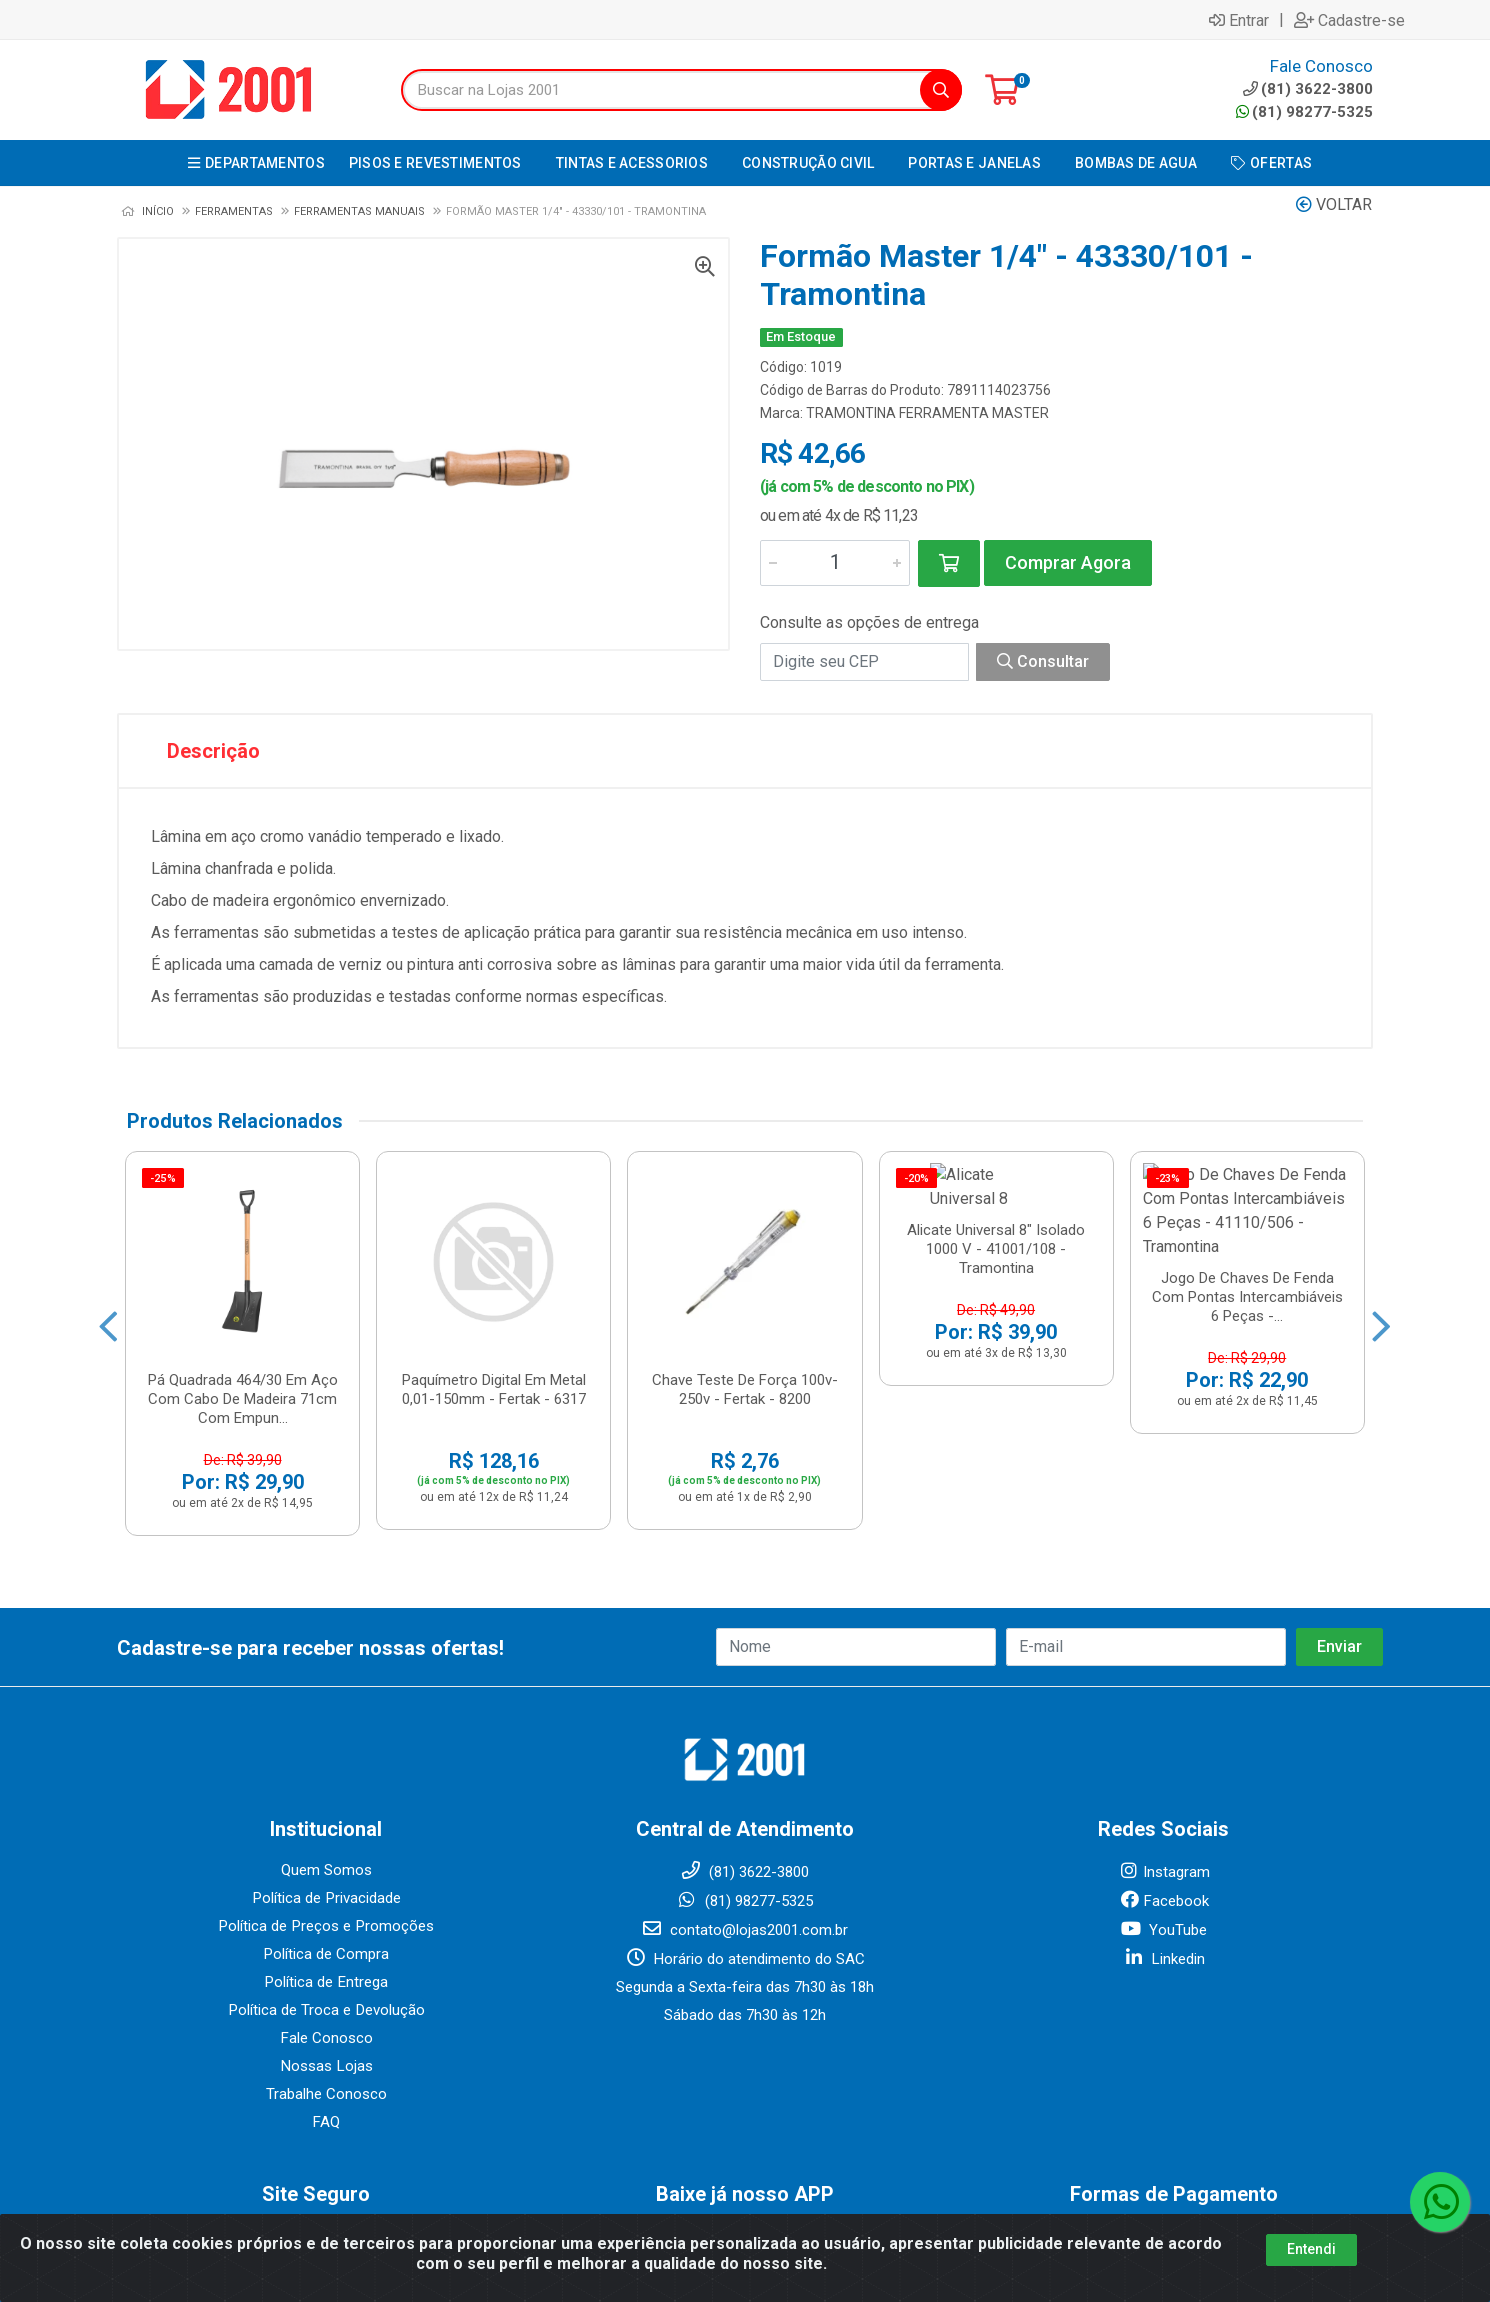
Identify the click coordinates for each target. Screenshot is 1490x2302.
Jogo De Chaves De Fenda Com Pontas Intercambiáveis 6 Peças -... (1247, 1201)
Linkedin (1164, 1814)
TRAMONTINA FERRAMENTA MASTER (927, 413)
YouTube (1163, 1785)
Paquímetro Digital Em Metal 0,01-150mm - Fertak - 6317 (494, 1191)
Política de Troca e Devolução (326, 1865)
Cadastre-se (1349, 20)
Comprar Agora (1068, 562)
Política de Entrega (326, 1837)
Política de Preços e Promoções (326, 1781)
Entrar (1239, 20)
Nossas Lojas (326, 1921)
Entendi (1311, 2249)
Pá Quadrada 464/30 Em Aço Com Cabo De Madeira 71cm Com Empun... (243, 1201)
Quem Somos (326, 1725)
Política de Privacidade (326, 1753)
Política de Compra (326, 1809)
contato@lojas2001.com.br (744, 1785)
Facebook (1164, 1756)
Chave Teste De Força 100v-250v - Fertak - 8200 (745, 1191)
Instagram (1164, 1727)
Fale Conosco (326, 1893)
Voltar (1334, 204)
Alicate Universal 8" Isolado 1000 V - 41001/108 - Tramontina (996, 1201)
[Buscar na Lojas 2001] (661, 90)
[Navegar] (108, 1258)
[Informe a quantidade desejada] (835, 563)
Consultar (1043, 661)
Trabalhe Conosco (326, 1949)
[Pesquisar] (941, 90)
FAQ (326, 1977)
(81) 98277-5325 (1304, 112)
